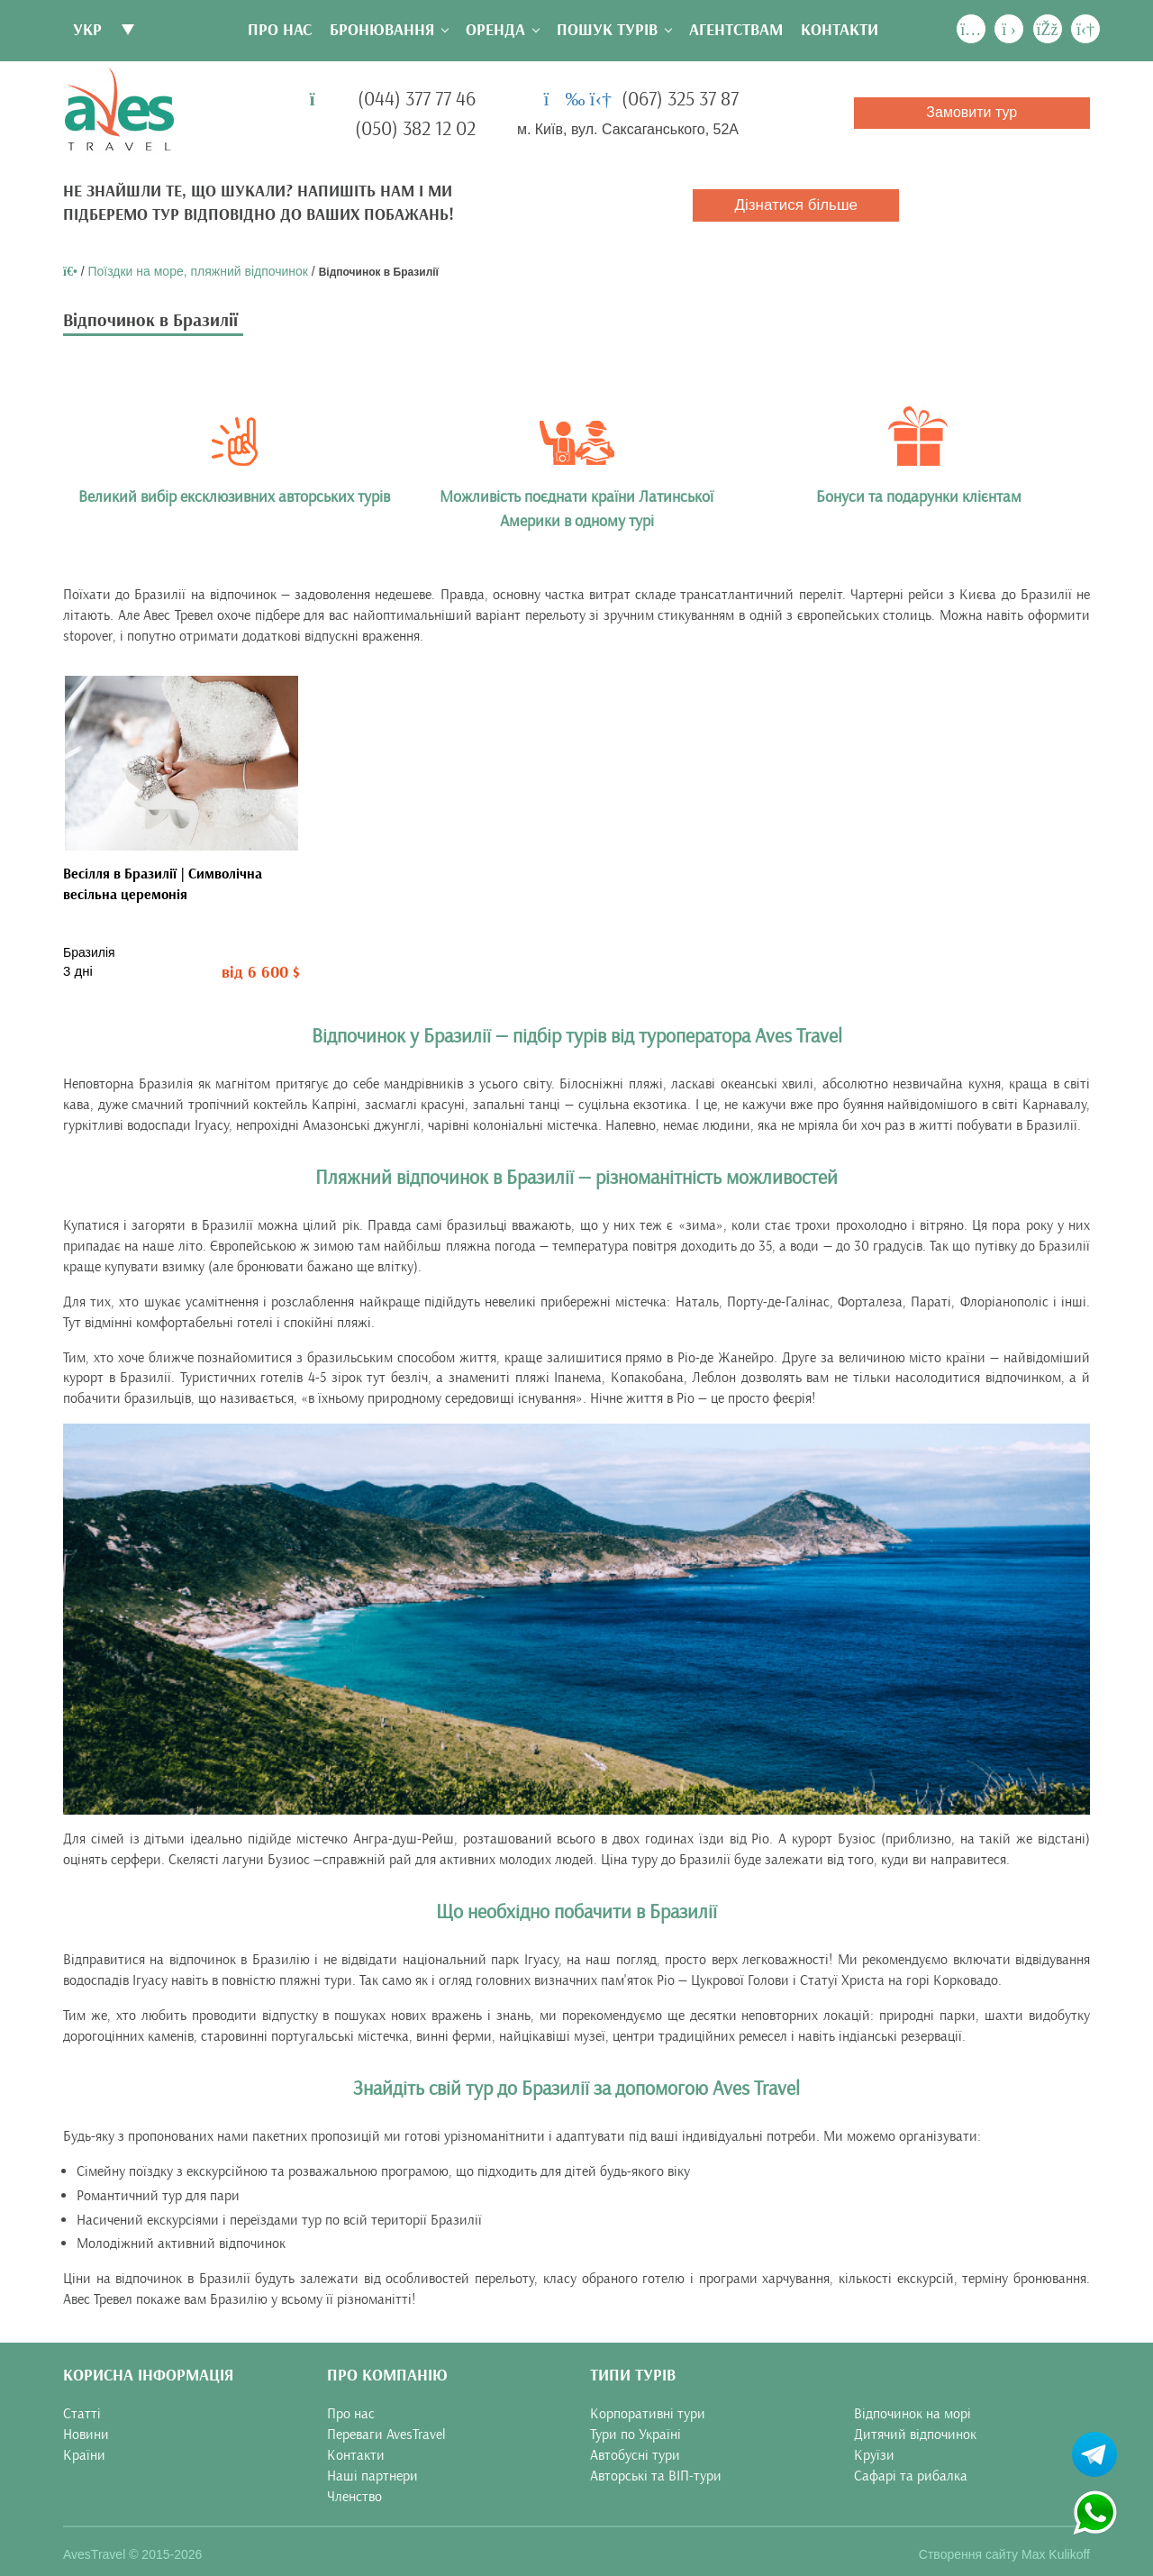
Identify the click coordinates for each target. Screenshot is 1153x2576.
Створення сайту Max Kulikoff (1004, 2553)
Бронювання (382, 30)
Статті (82, 2414)
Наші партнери (372, 2476)
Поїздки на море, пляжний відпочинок (197, 271)
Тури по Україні (635, 2435)
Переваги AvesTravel (386, 2435)
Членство (354, 2497)
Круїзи (874, 2455)
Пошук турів (607, 30)
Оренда (495, 30)
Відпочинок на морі (912, 2414)
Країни (84, 2455)
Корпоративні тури (647, 2414)
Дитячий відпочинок (915, 2435)
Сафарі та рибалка (910, 2476)
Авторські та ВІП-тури (656, 2476)
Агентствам (736, 30)
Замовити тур (971, 112)
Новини (86, 2435)
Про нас (280, 30)
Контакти (839, 30)
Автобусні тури (635, 2455)
